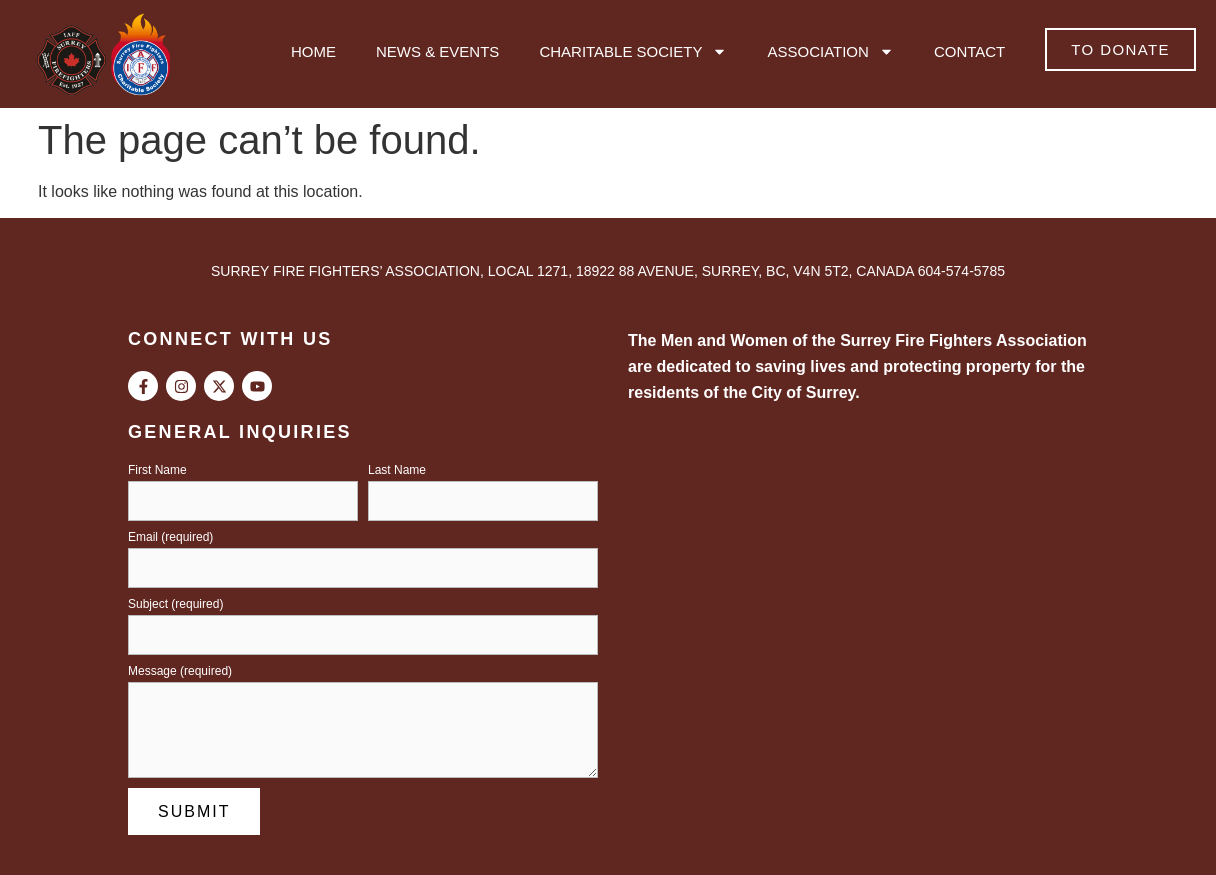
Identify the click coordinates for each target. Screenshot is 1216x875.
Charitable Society (633, 51)
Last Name (397, 470)
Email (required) (170, 537)
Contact (969, 51)
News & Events (437, 51)
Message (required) (180, 671)
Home (313, 51)
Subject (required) (175, 604)
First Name (157, 470)
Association (830, 51)
